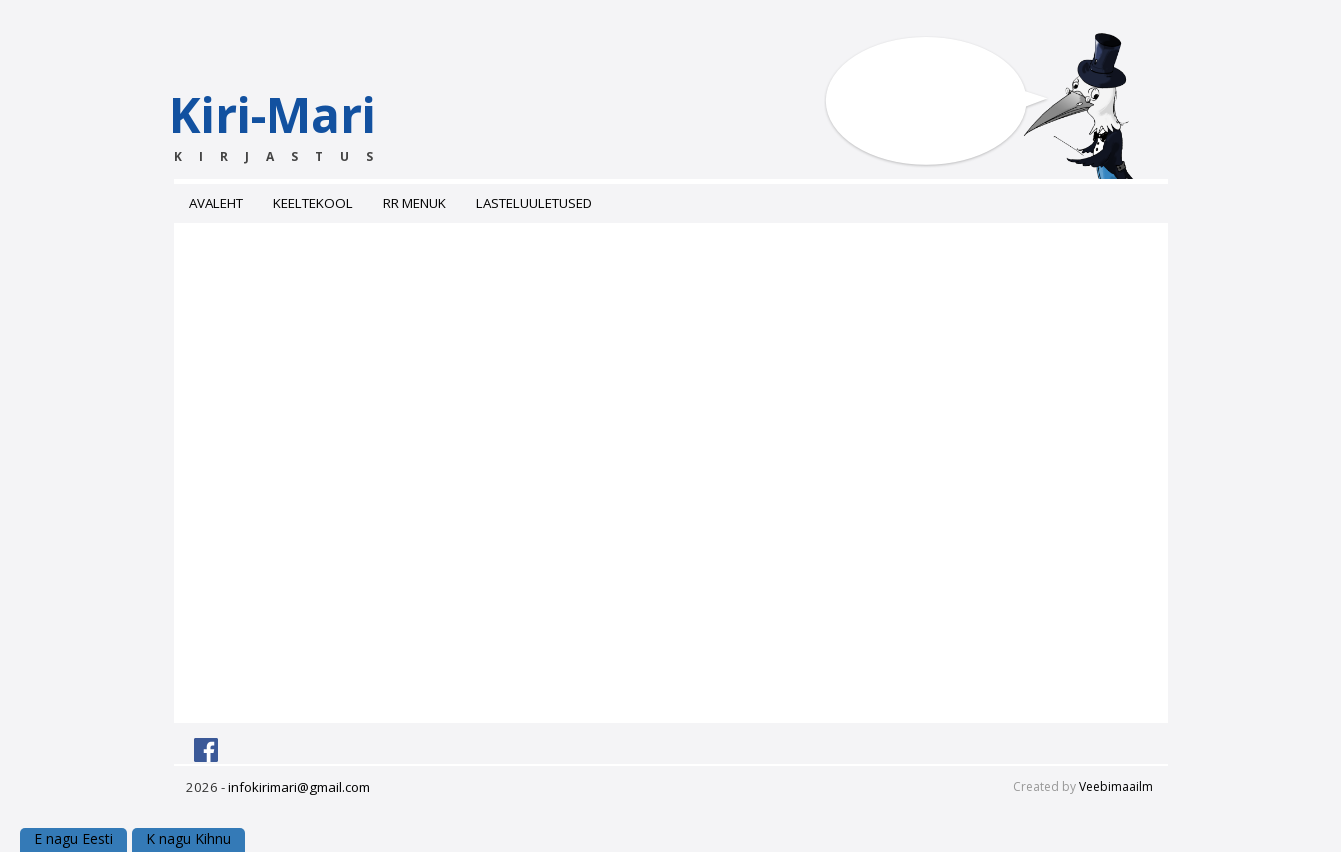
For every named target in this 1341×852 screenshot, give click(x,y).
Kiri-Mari (311, 124)
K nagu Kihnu (188, 838)
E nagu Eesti (73, 838)
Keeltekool (313, 203)
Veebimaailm (1116, 786)
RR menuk (414, 203)
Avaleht (216, 203)
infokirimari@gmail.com (299, 787)
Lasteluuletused (534, 203)
